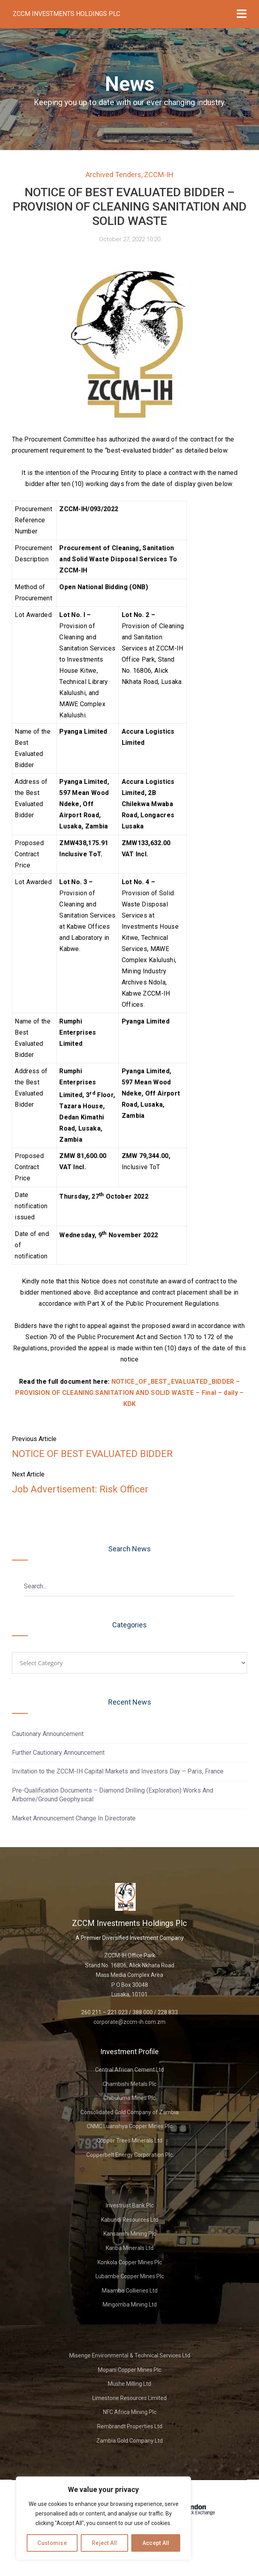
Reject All (104, 2543)
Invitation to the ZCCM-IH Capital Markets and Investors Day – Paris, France (118, 1771)
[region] (103, 2518)
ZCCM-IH (158, 174)
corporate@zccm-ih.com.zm (129, 2022)
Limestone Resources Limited (129, 2398)
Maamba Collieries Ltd (130, 2290)
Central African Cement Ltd (129, 2069)
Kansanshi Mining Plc (129, 2233)
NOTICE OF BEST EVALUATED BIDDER (92, 1453)
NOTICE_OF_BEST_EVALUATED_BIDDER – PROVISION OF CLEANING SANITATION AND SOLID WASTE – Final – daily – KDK (129, 1393)
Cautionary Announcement (48, 1734)
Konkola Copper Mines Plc (129, 2262)
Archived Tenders (113, 174)
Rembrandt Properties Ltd (129, 2426)
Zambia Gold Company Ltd (129, 2440)
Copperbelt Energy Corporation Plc (129, 2155)
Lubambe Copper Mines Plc (129, 2276)
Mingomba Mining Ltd (130, 2304)
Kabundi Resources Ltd (129, 2220)
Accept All (155, 2543)
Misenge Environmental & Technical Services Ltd (129, 2355)
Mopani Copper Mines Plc (129, 2370)
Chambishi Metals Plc (129, 2084)
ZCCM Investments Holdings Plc (66, 14)
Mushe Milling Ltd (129, 2384)
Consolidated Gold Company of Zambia (129, 2112)
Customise (52, 2543)
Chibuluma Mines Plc (129, 2098)
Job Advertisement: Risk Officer (80, 1489)
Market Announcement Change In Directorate (74, 1818)
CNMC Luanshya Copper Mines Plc (129, 2126)
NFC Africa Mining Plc (129, 2412)
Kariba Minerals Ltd (130, 2248)
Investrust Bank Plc (130, 2205)
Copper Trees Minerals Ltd (129, 2140)
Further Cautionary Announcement (58, 1752)
